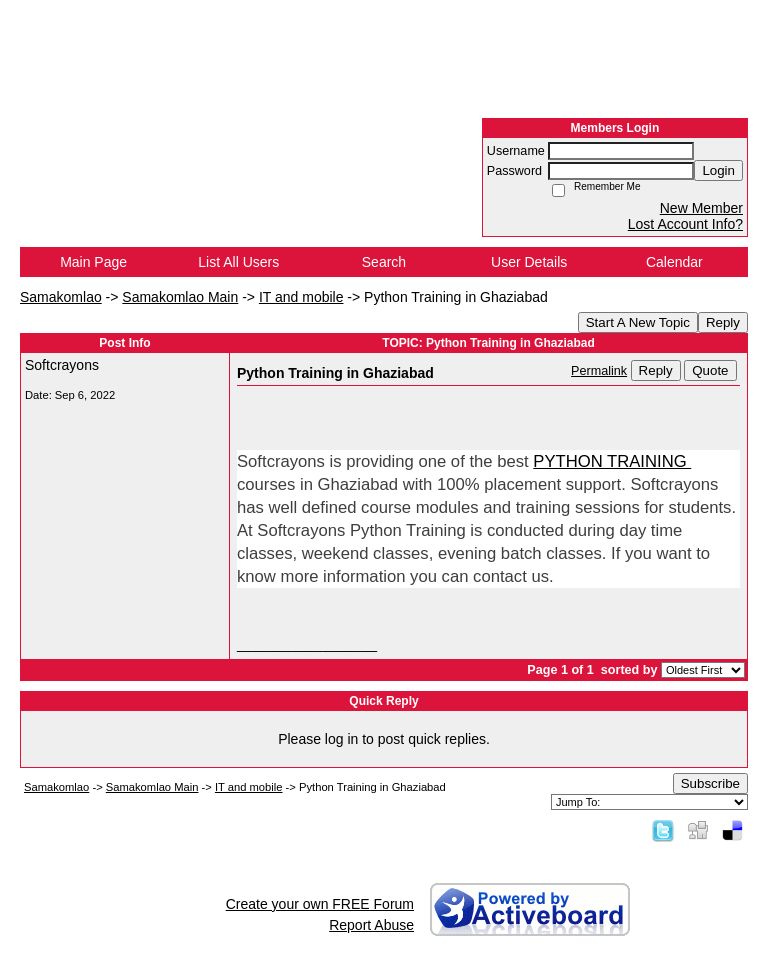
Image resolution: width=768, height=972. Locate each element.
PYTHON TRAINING (612, 461)
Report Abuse (371, 925)
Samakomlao (61, 297)
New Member (701, 208)
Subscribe (710, 783)
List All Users (238, 262)
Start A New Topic (638, 322)
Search (384, 262)
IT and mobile (301, 297)
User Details (529, 262)
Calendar (674, 262)
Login (718, 170)
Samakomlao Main (180, 297)
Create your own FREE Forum (320, 904)
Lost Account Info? (685, 224)
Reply (723, 322)
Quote (710, 370)
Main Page (93, 262)
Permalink (599, 371)
